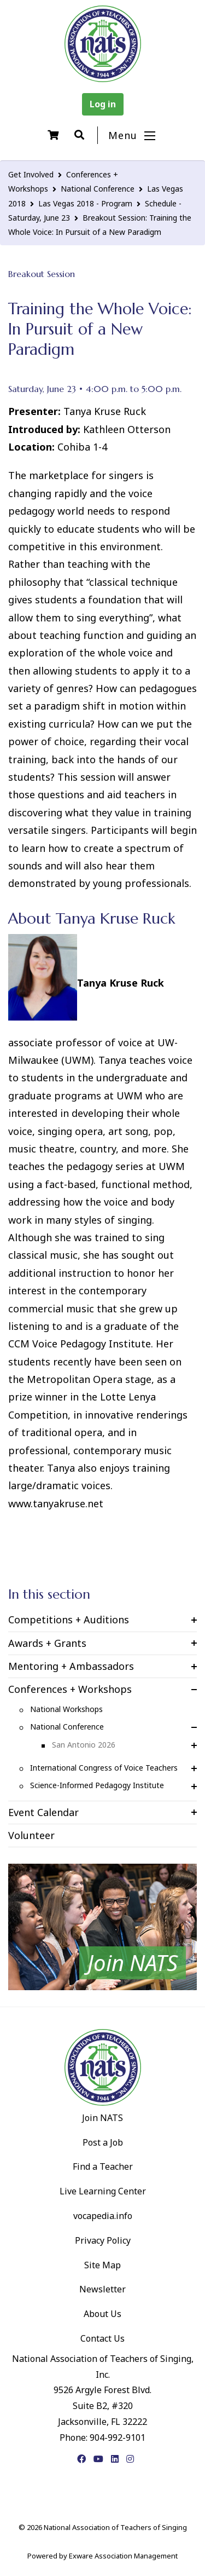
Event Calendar (43, 1812)
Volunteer (31, 1835)
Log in (103, 104)
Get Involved (31, 174)
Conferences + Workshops (70, 1689)
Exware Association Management (123, 2556)
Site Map (102, 2265)
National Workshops (66, 1709)
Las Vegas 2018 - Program (85, 203)
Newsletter (102, 2289)
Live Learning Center (103, 2191)
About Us (102, 2313)
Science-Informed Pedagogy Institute (97, 1785)
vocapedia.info (102, 2215)
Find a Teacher (103, 2166)
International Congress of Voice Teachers (104, 1767)
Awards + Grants (47, 1643)
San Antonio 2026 (83, 1744)
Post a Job (103, 2142)
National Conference (97, 188)
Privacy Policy (103, 2240)
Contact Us (102, 2338)
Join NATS (102, 2117)
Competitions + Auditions (68, 1619)
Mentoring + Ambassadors (71, 1666)
